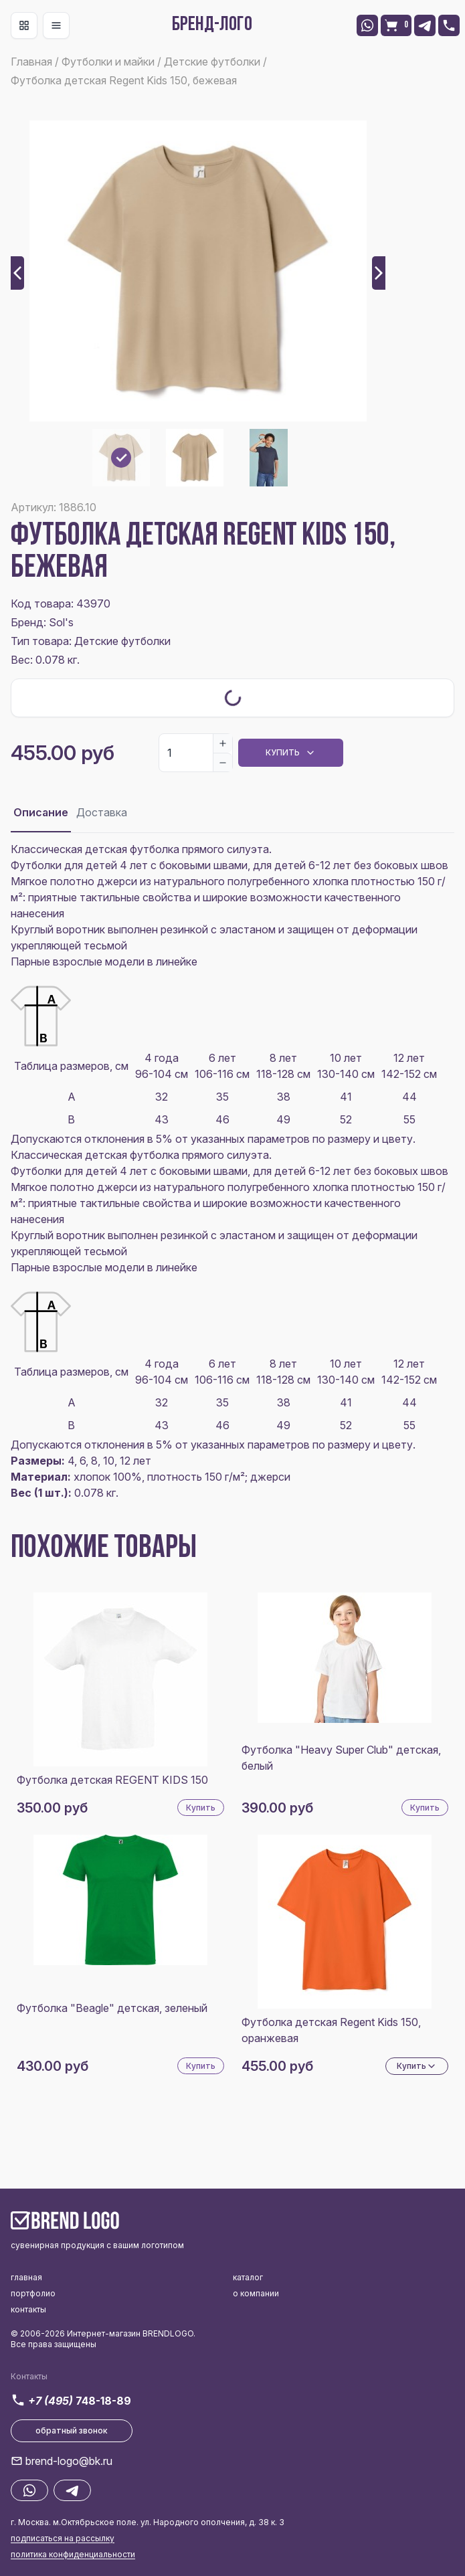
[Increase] (222, 743)
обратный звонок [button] (71, 2430)
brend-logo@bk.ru (68, 2461)
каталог (248, 2277)
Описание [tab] (40, 812)
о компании (256, 2293)
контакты (28, 2309)
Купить (200, 1808)
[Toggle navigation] (24, 25)
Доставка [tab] (101, 812)
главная (26, 2277)
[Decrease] (222, 762)
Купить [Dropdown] (291, 752)
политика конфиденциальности (73, 2554)
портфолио (33, 2293)
